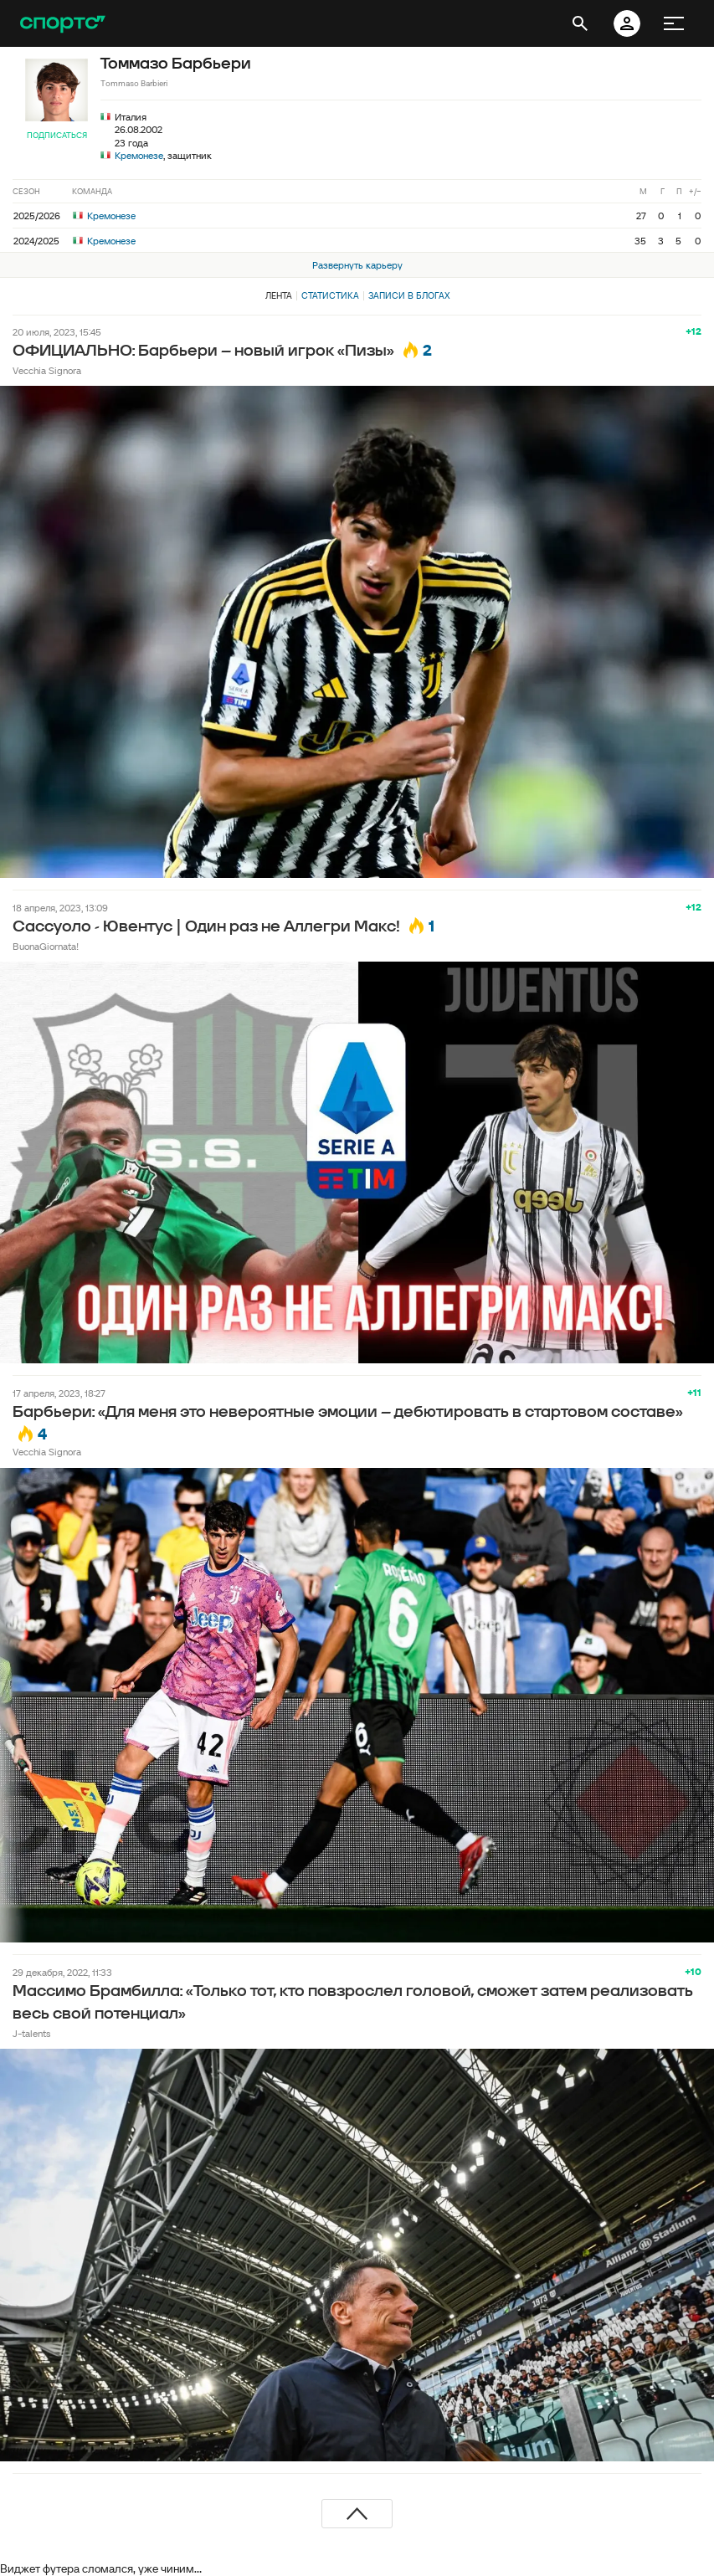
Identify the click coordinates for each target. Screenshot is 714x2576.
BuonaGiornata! (46, 946)
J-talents (31, 2033)
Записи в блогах (408, 295)
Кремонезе (139, 155)
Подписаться (57, 135)
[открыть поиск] (580, 23)
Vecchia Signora (47, 370)
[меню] (674, 23)
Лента (278, 295)
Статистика (330, 295)
